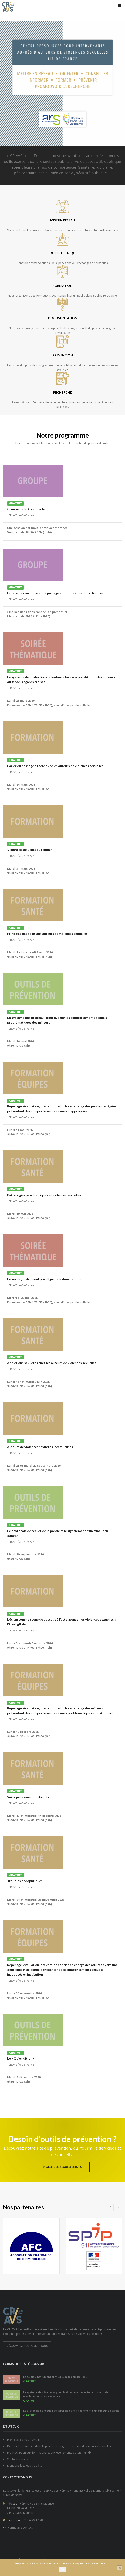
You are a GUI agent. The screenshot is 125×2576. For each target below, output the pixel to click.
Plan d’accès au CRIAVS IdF (24, 2440)
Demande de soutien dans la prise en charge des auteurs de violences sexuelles (59, 2446)
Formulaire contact (20, 2527)
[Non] (119, 2567)
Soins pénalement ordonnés (28, 1797)
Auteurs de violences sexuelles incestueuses (40, 1447)
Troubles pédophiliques (25, 1881)
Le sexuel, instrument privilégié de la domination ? (44, 1279)
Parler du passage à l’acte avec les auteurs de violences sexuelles (55, 766)
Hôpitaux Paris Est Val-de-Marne (80, 2490)
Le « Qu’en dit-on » (21, 2058)
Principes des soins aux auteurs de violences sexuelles (47, 933)
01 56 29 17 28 (33, 2520)
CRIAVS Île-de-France (21, 515)
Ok (62, 2569)
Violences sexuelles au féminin (29, 849)
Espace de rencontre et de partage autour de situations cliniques (55, 593)
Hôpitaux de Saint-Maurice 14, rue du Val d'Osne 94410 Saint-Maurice (30, 2508)
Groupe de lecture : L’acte (26, 509)
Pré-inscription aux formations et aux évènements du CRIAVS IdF (49, 2452)
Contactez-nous (17, 2459)
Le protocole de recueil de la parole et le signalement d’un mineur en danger (72, 2410)
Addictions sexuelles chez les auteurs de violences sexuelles (51, 1363)
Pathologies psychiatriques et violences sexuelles (44, 1195)
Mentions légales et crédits (24, 2465)
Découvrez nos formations (27, 2345)
